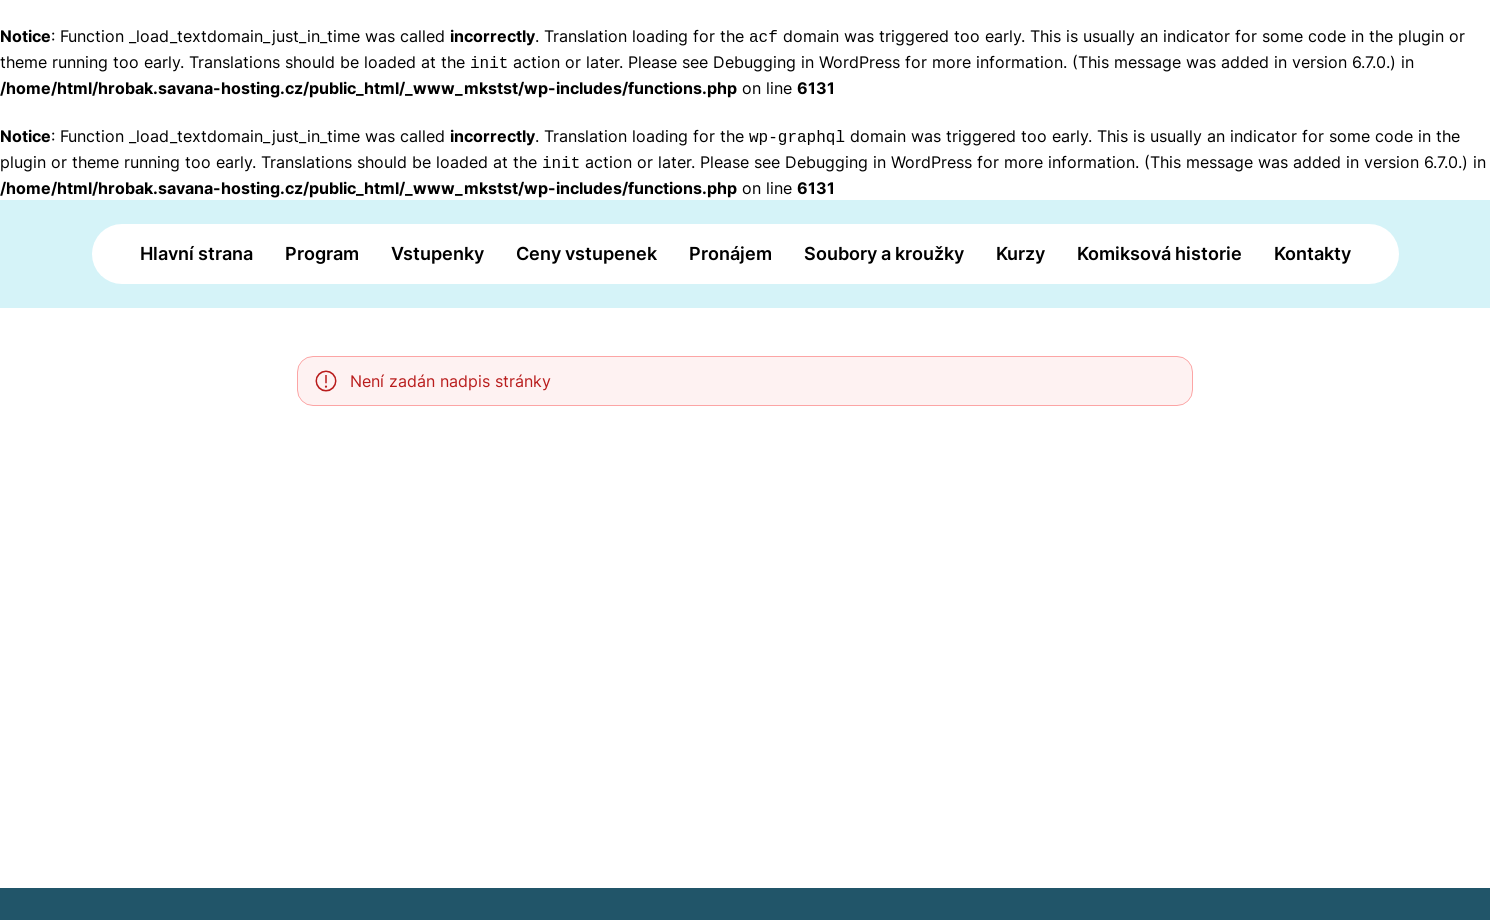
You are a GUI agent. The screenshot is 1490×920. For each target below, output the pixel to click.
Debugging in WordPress (806, 62)
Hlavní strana (196, 253)
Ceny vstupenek (586, 253)
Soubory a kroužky (884, 253)
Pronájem (730, 253)
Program (322, 253)
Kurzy (1020, 253)
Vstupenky (437, 253)
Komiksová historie (1159, 253)
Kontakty (1312, 253)
